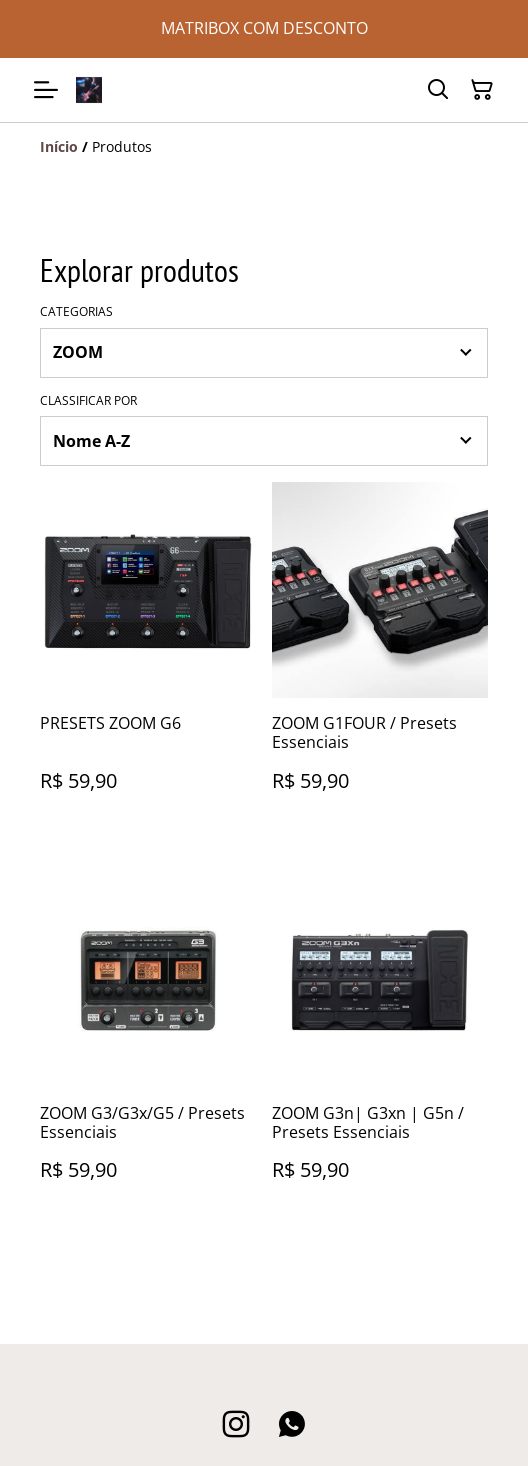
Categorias (76, 312)
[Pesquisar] (438, 90)
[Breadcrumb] (264, 147)
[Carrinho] (482, 90)
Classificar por (88, 401)
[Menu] (46, 90)
